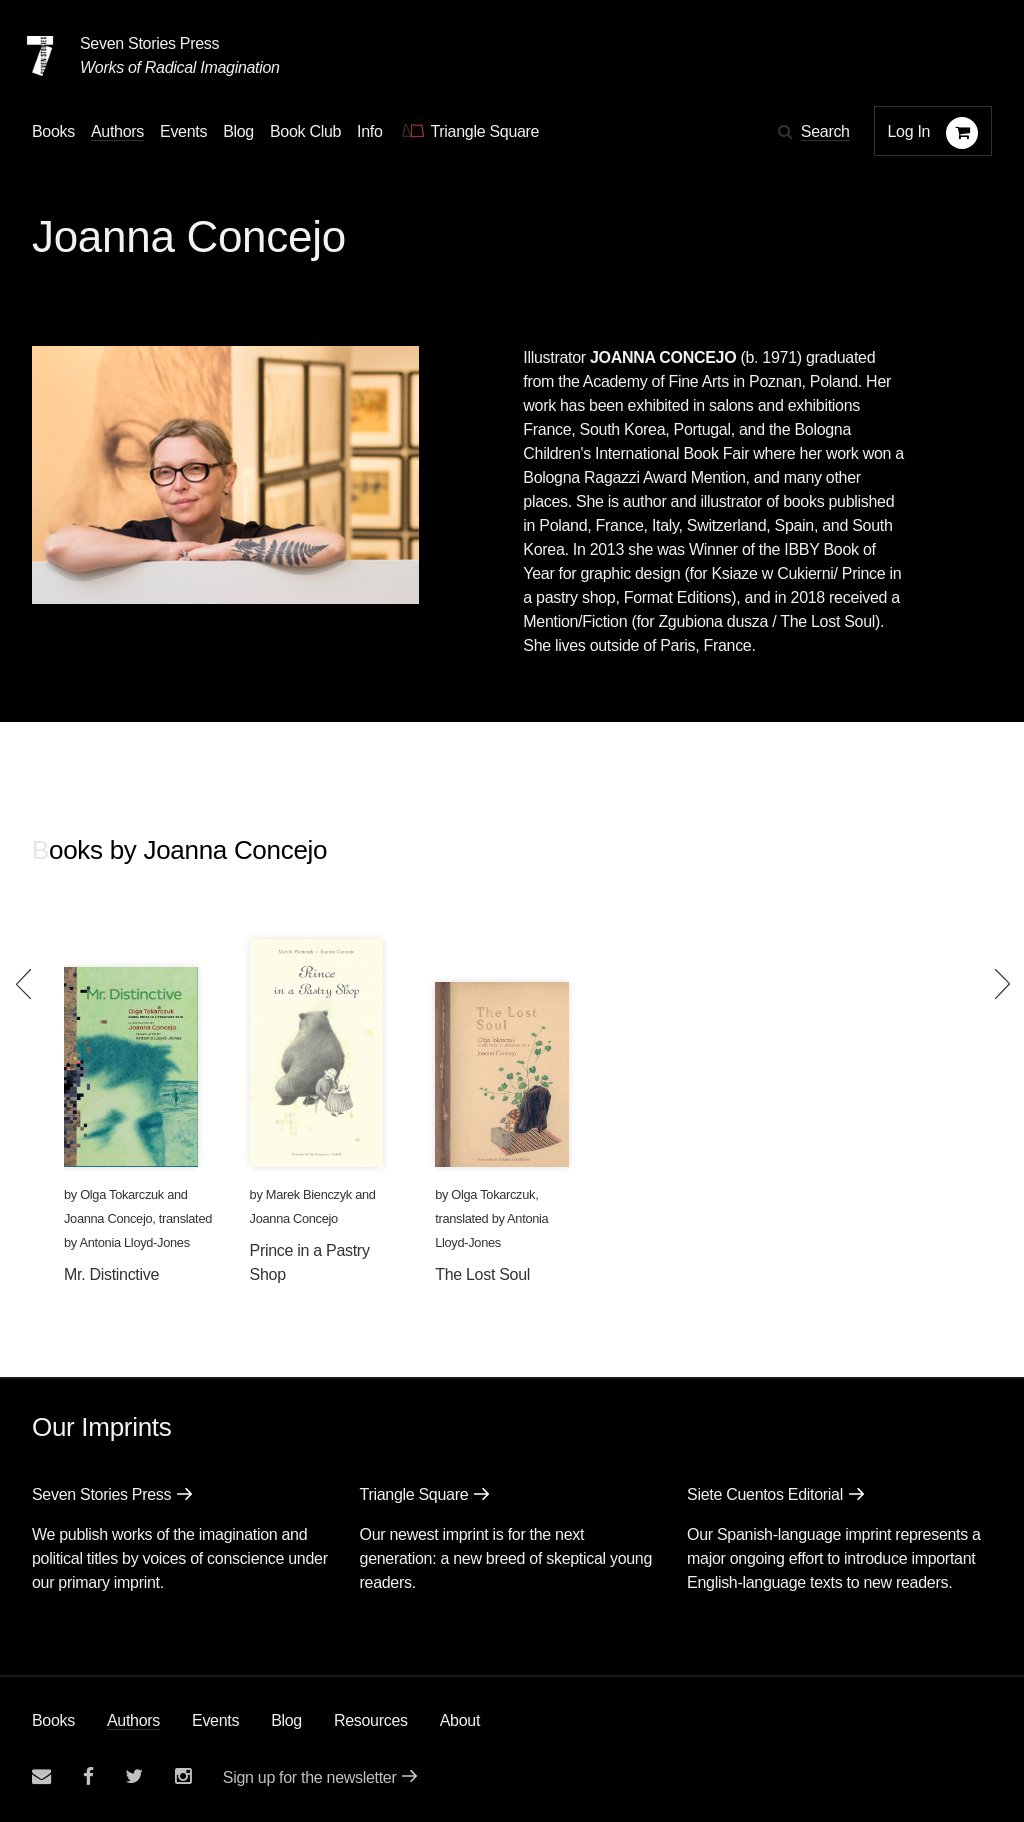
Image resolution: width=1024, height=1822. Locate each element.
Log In (909, 131)
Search (825, 131)
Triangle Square (414, 1494)
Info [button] (370, 131)
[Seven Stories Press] (40, 56)
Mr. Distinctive (111, 1274)
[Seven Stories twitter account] (134, 1776)
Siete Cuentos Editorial (765, 1494)
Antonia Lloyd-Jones (134, 1242)
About (460, 1720)
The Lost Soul (482, 1274)
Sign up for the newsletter (310, 1777)
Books (53, 1720)
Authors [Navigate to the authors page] (117, 131)
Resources (371, 1720)
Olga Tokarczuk (122, 1194)
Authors (133, 1720)
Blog (286, 1720)
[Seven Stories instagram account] (183, 1776)
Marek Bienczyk (309, 1194)
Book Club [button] (305, 131)
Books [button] (53, 131)
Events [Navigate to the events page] (183, 131)
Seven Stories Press (149, 43)
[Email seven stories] (41, 1776)
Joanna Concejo (108, 1218)
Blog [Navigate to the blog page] (238, 131)
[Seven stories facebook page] (88, 1776)
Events (215, 1720)
